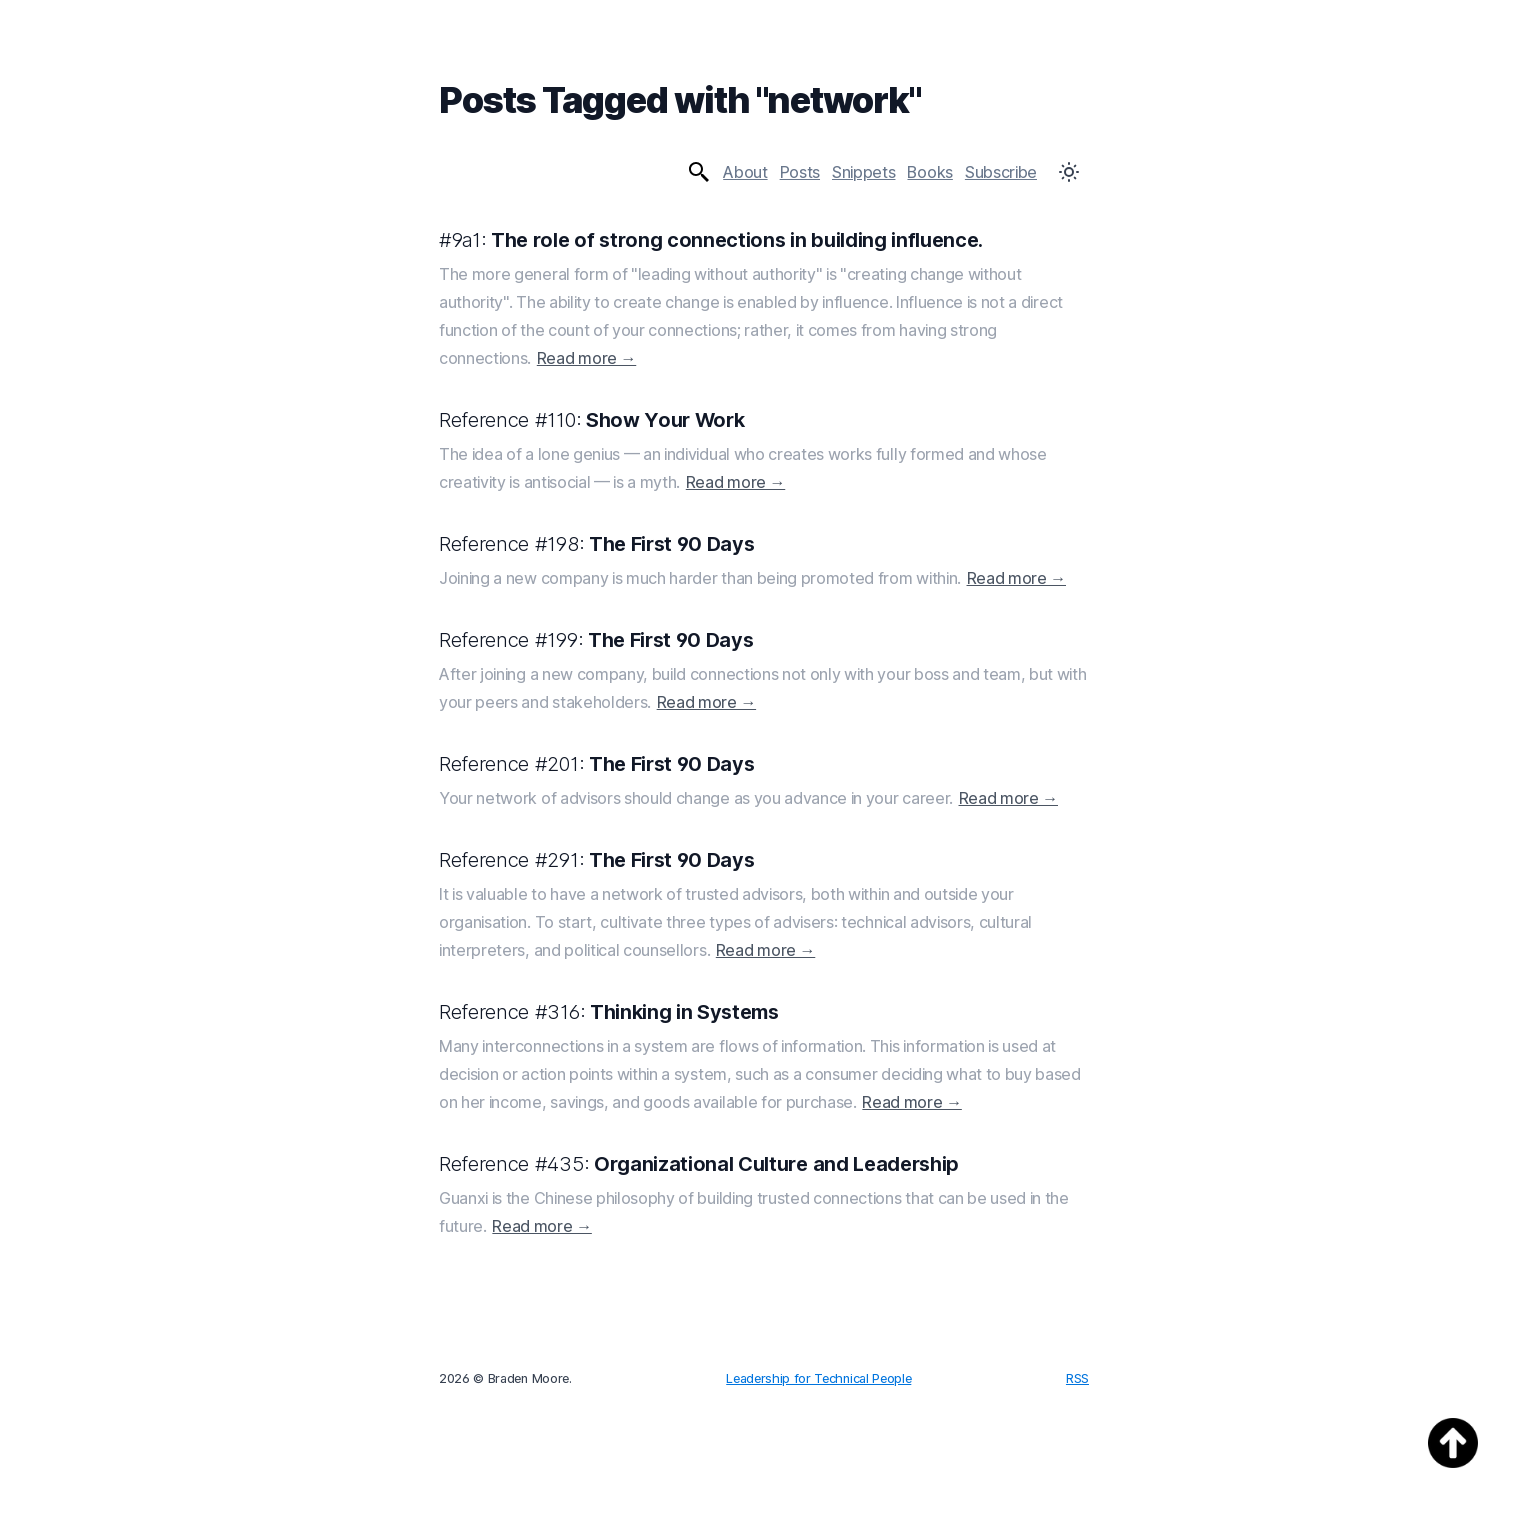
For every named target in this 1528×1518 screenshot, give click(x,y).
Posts (800, 172)
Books (929, 172)
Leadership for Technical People (818, 1378)
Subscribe (1001, 172)
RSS (1077, 1378)
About (745, 172)
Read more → (586, 358)
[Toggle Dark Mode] (1069, 172)
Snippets (863, 172)
